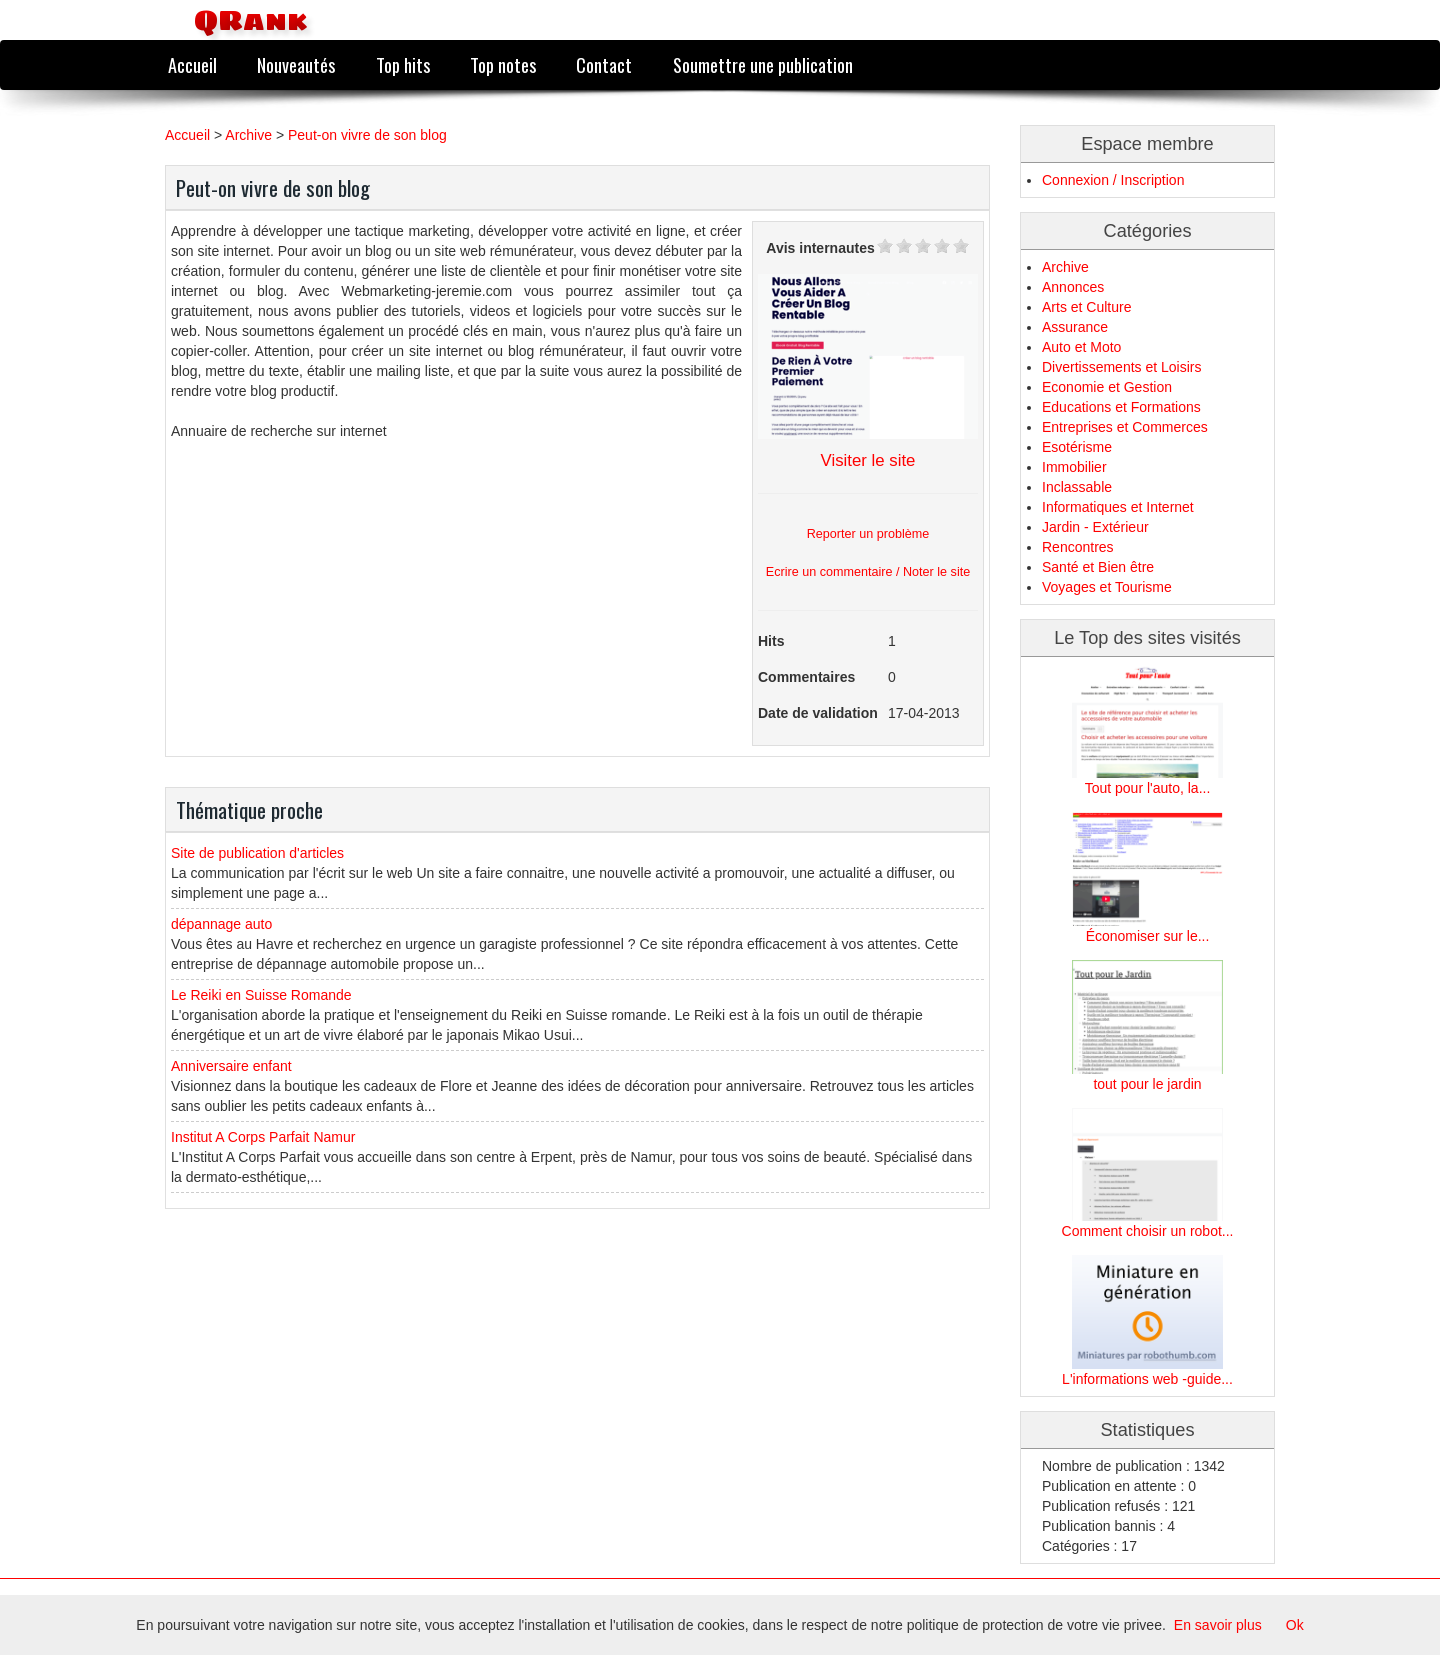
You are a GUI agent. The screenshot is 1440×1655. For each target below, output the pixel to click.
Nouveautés (296, 64)
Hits (771, 641)
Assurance (1075, 327)
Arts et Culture (1086, 307)
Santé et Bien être (1098, 567)
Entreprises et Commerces (1125, 427)
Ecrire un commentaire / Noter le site (868, 572)
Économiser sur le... (1148, 936)
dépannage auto (221, 924)
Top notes (503, 64)
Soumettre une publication (763, 64)
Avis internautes (820, 248)
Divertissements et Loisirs (1122, 367)
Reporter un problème (868, 534)
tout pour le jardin (1147, 1084)
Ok (1295, 1625)
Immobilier (1074, 467)
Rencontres (1078, 547)
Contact (604, 64)
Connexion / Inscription (1113, 180)
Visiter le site (868, 460)
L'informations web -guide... (1147, 1379)
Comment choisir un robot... (1148, 1231)
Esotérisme (1077, 447)
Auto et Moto (1081, 347)
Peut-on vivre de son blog (367, 135)
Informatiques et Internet (1118, 507)
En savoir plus (1218, 1625)
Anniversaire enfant (231, 1066)
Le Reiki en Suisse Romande (261, 995)
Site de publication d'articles (257, 853)
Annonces (1073, 287)
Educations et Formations (1121, 407)
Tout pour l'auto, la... (1148, 788)
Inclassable (1077, 487)
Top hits (403, 64)
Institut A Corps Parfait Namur (263, 1137)
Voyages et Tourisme (1107, 587)
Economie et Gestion (1107, 387)
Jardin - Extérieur (1095, 527)
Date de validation (818, 713)
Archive (248, 135)
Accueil (192, 64)
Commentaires (806, 677)
